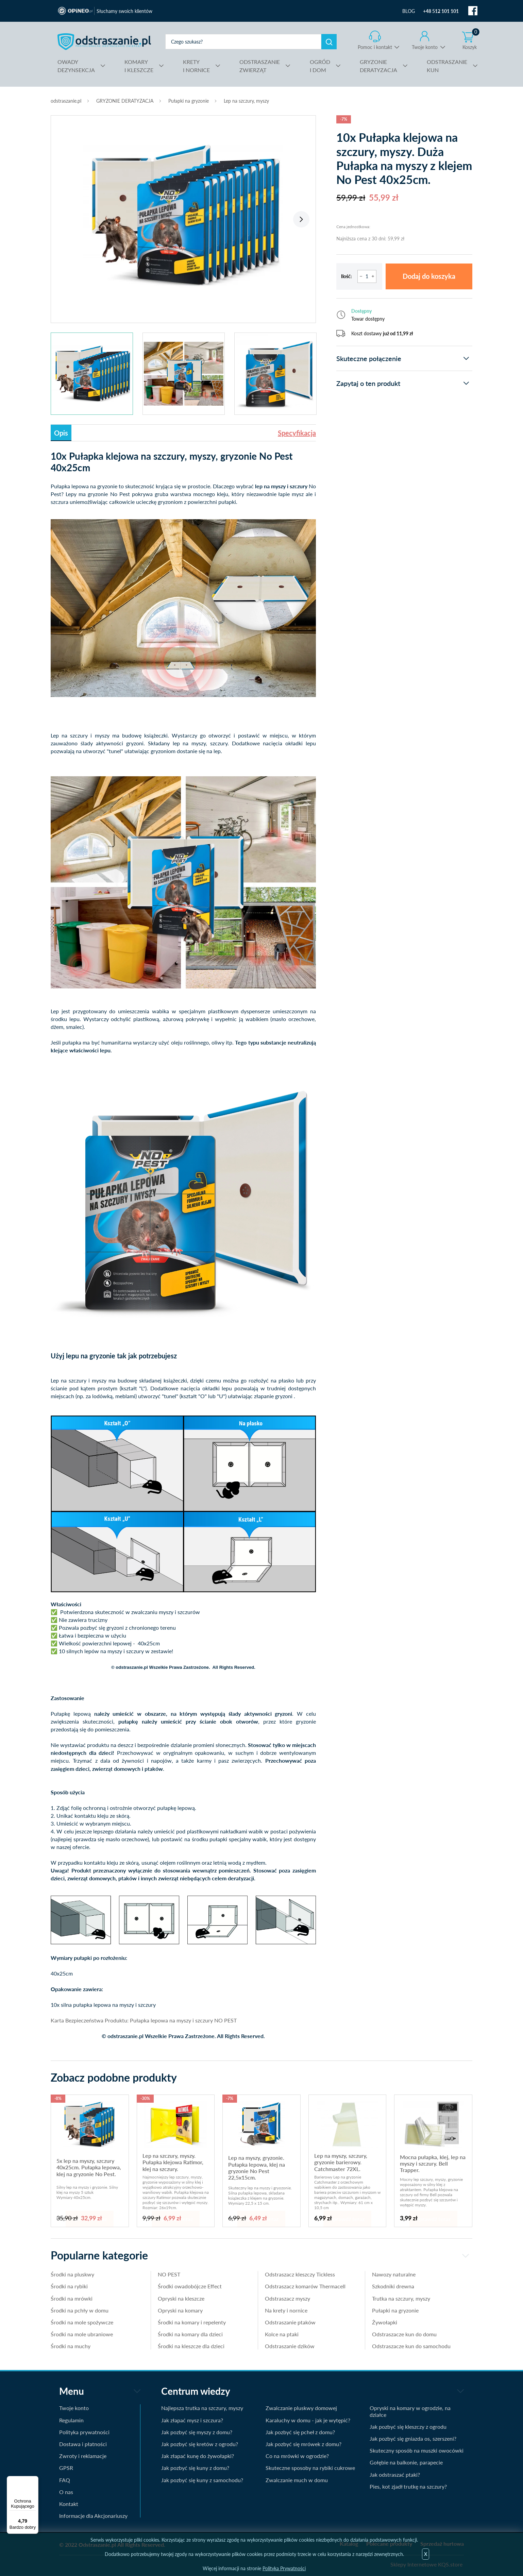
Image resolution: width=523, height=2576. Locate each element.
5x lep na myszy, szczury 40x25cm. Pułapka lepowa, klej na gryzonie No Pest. (88, 2167)
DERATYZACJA (378, 65)
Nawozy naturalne (394, 2274)
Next (301, 219)
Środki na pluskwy (72, 2274)
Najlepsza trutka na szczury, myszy (202, 2408)
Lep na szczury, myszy (246, 101)
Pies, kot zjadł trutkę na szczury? (408, 2486)
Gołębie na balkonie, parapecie (406, 2462)
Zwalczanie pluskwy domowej (301, 2408)
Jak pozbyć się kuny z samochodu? (202, 2480)
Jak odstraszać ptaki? (395, 2474)
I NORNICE (196, 65)
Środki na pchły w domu (79, 2310)
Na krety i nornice (286, 2310)
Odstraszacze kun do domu (404, 2334)
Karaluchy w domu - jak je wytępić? (308, 2420)
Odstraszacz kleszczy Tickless (300, 2274)
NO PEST (169, 2274)
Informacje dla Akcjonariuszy (93, 2515)
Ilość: (346, 276)
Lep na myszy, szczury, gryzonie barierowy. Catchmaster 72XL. (340, 2162)
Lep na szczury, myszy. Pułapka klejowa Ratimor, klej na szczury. (172, 2162)
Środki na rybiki (69, 2286)
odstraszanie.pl (104, 41)
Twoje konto (425, 47)
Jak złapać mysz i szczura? (192, 2420)
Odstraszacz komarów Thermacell (305, 2286)
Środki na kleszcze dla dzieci (191, 2346)
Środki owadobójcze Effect (190, 2286)
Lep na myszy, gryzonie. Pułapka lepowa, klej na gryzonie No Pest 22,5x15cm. (256, 2167)
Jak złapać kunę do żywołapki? (197, 2456)
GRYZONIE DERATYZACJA (124, 101)
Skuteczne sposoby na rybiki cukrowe (310, 2467)
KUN (447, 65)
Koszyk (470, 40)
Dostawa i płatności (83, 2444)
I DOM (320, 65)
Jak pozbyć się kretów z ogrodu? (199, 2444)
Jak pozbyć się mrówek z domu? (303, 2444)
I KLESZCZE (138, 65)
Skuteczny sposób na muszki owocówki (416, 2450)
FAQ (64, 2480)
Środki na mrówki (71, 2298)
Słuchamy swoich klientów (124, 11)
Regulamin (71, 2420)
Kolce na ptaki (282, 2334)
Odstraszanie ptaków (290, 2322)
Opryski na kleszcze (181, 2298)
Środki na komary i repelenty (192, 2322)
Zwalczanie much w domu (297, 2480)
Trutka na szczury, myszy (401, 2298)
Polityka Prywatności (284, 2568)
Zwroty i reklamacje (82, 2456)
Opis (61, 433)
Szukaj (329, 41)
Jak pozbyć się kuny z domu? (195, 2467)
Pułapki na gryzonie (188, 101)
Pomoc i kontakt (375, 47)
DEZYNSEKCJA (76, 65)
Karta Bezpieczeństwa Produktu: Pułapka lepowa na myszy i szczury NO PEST (144, 2020)
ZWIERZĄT (259, 65)
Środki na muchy (70, 2346)
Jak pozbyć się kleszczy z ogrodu (408, 2426)
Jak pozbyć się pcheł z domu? (300, 2432)
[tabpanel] (183, 216)
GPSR (66, 2467)
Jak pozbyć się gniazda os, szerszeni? (413, 2438)
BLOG (408, 11)
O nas (66, 2492)
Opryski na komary (180, 2310)
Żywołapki (384, 2322)
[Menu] (34, 2480)
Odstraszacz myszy (287, 2298)
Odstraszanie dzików (290, 2346)
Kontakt (68, 2504)
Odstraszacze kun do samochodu (411, 2346)
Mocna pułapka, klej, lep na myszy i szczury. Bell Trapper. (433, 2163)
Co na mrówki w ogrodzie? (297, 2456)
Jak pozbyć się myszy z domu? (196, 2432)
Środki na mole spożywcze (82, 2322)
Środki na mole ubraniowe (82, 2334)
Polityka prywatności (84, 2432)
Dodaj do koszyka (429, 276)
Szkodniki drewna (393, 2286)
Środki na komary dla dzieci (190, 2334)
